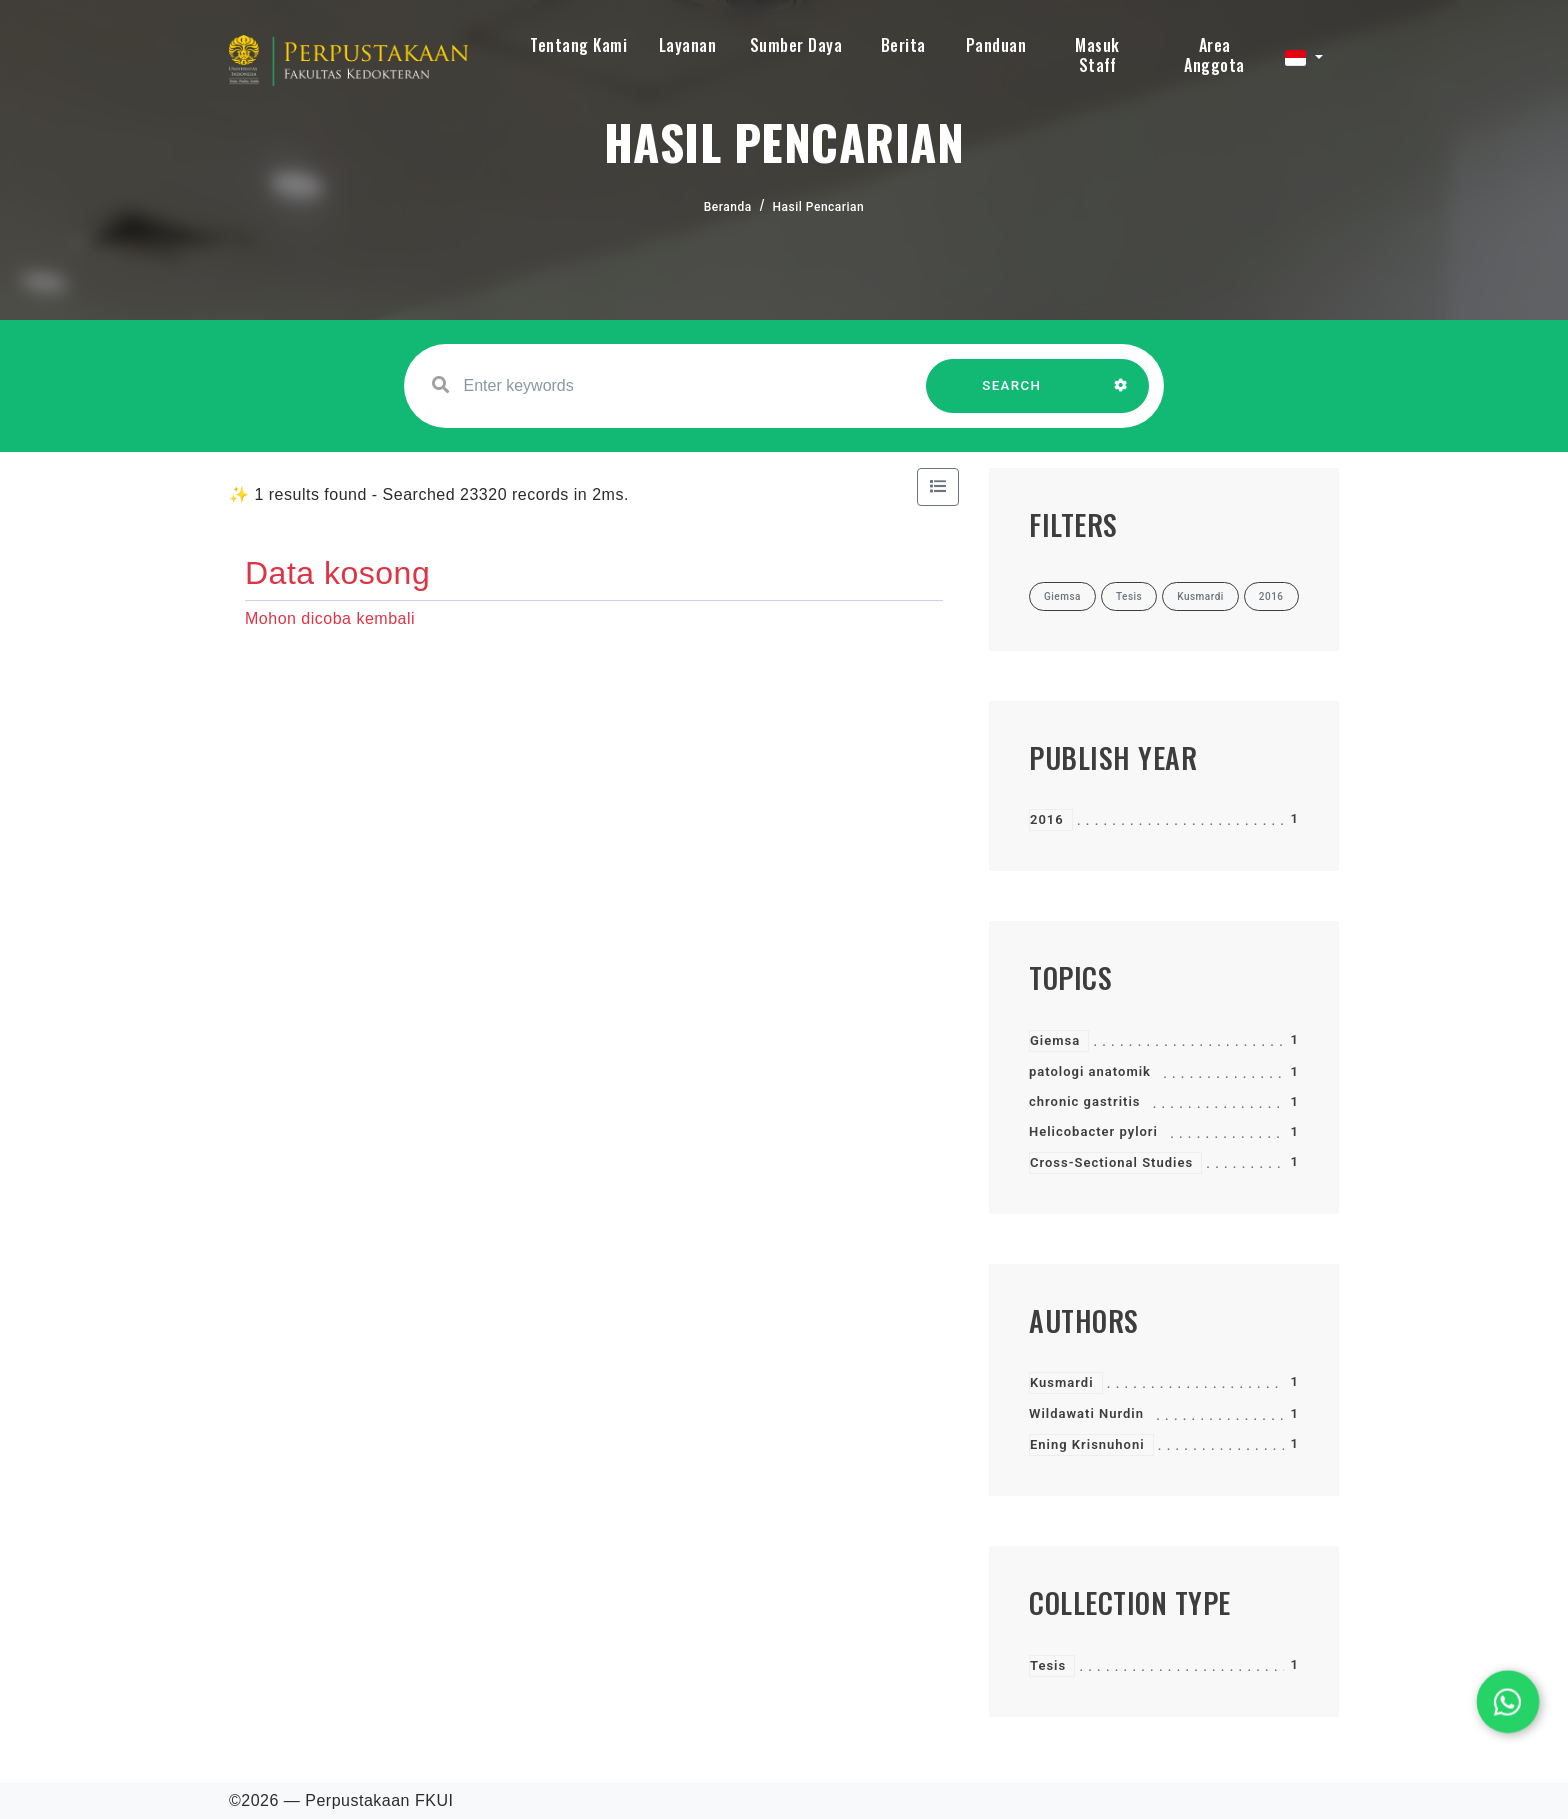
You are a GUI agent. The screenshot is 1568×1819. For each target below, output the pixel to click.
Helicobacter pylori (1093, 1131)
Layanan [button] (688, 45)
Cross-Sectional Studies (1111, 1162)
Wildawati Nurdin (1086, 1413)
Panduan (996, 45)
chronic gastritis (1084, 1101)
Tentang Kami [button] (578, 45)
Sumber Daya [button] (796, 45)
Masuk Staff (1097, 55)
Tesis (1048, 1665)
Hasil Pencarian (819, 207)
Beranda (728, 207)
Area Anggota (1214, 55)
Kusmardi (1062, 1382)
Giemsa (1055, 1040)
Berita (903, 45)
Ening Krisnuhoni (1087, 1444)
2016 (1047, 819)
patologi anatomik (1090, 1071)
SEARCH (1012, 395)
